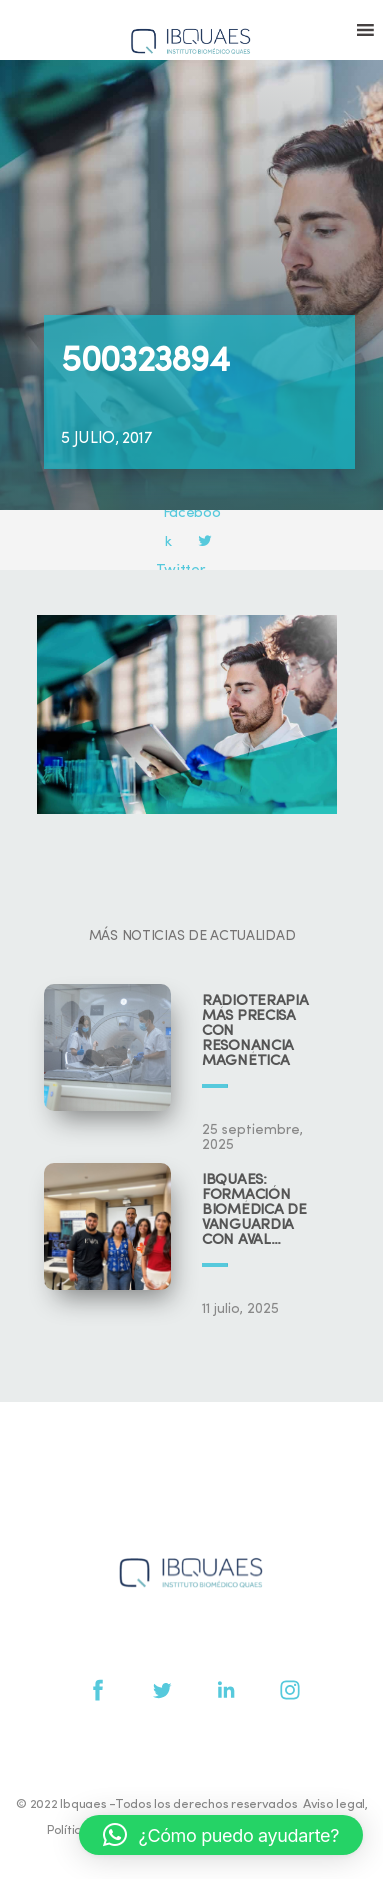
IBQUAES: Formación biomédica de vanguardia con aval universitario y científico (260, 1210)
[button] (221, 1835)
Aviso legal (334, 1804)
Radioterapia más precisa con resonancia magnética (255, 1031)
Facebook (193, 514)
